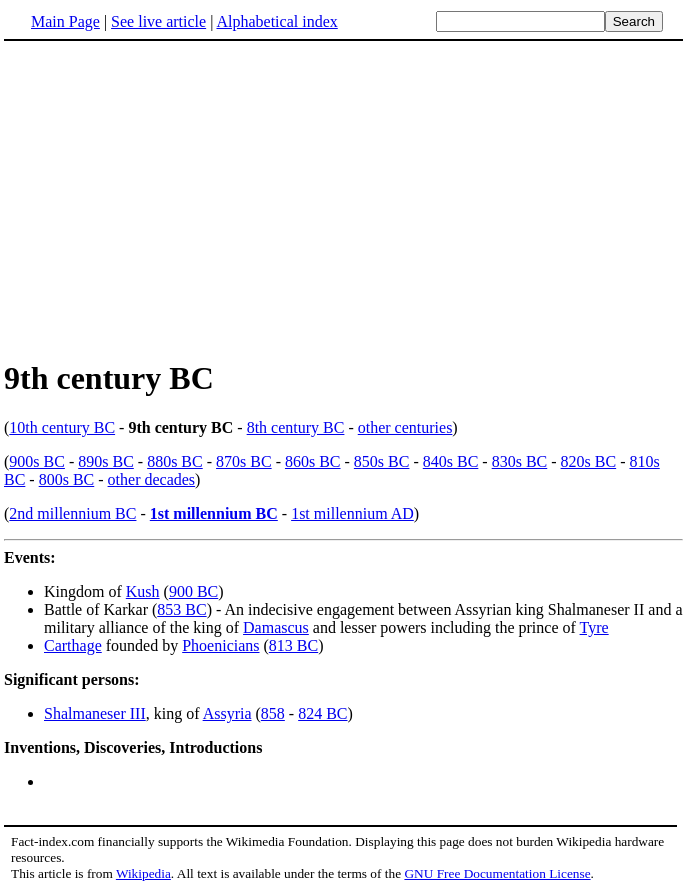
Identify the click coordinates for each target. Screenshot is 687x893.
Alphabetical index (276, 21)
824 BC (322, 713)
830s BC (520, 461)
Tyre (594, 627)
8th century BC (296, 427)
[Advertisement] (172, 199)
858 (273, 713)
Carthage (73, 645)
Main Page (65, 21)
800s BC (67, 479)
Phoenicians (220, 645)
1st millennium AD (352, 513)
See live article (158, 21)
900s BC (37, 461)
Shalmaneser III (95, 713)
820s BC (589, 461)
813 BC (293, 645)
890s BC (106, 461)
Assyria (227, 713)
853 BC (181, 609)
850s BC (382, 461)
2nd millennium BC (72, 513)
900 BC (193, 591)
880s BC (175, 461)
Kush (143, 591)
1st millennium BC (214, 513)
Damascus (276, 627)
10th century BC (62, 427)
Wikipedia (143, 873)
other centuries (405, 427)
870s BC (244, 461)
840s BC (451, 461)
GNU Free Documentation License (497, 873)
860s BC (313, 461)
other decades (152, 479)
